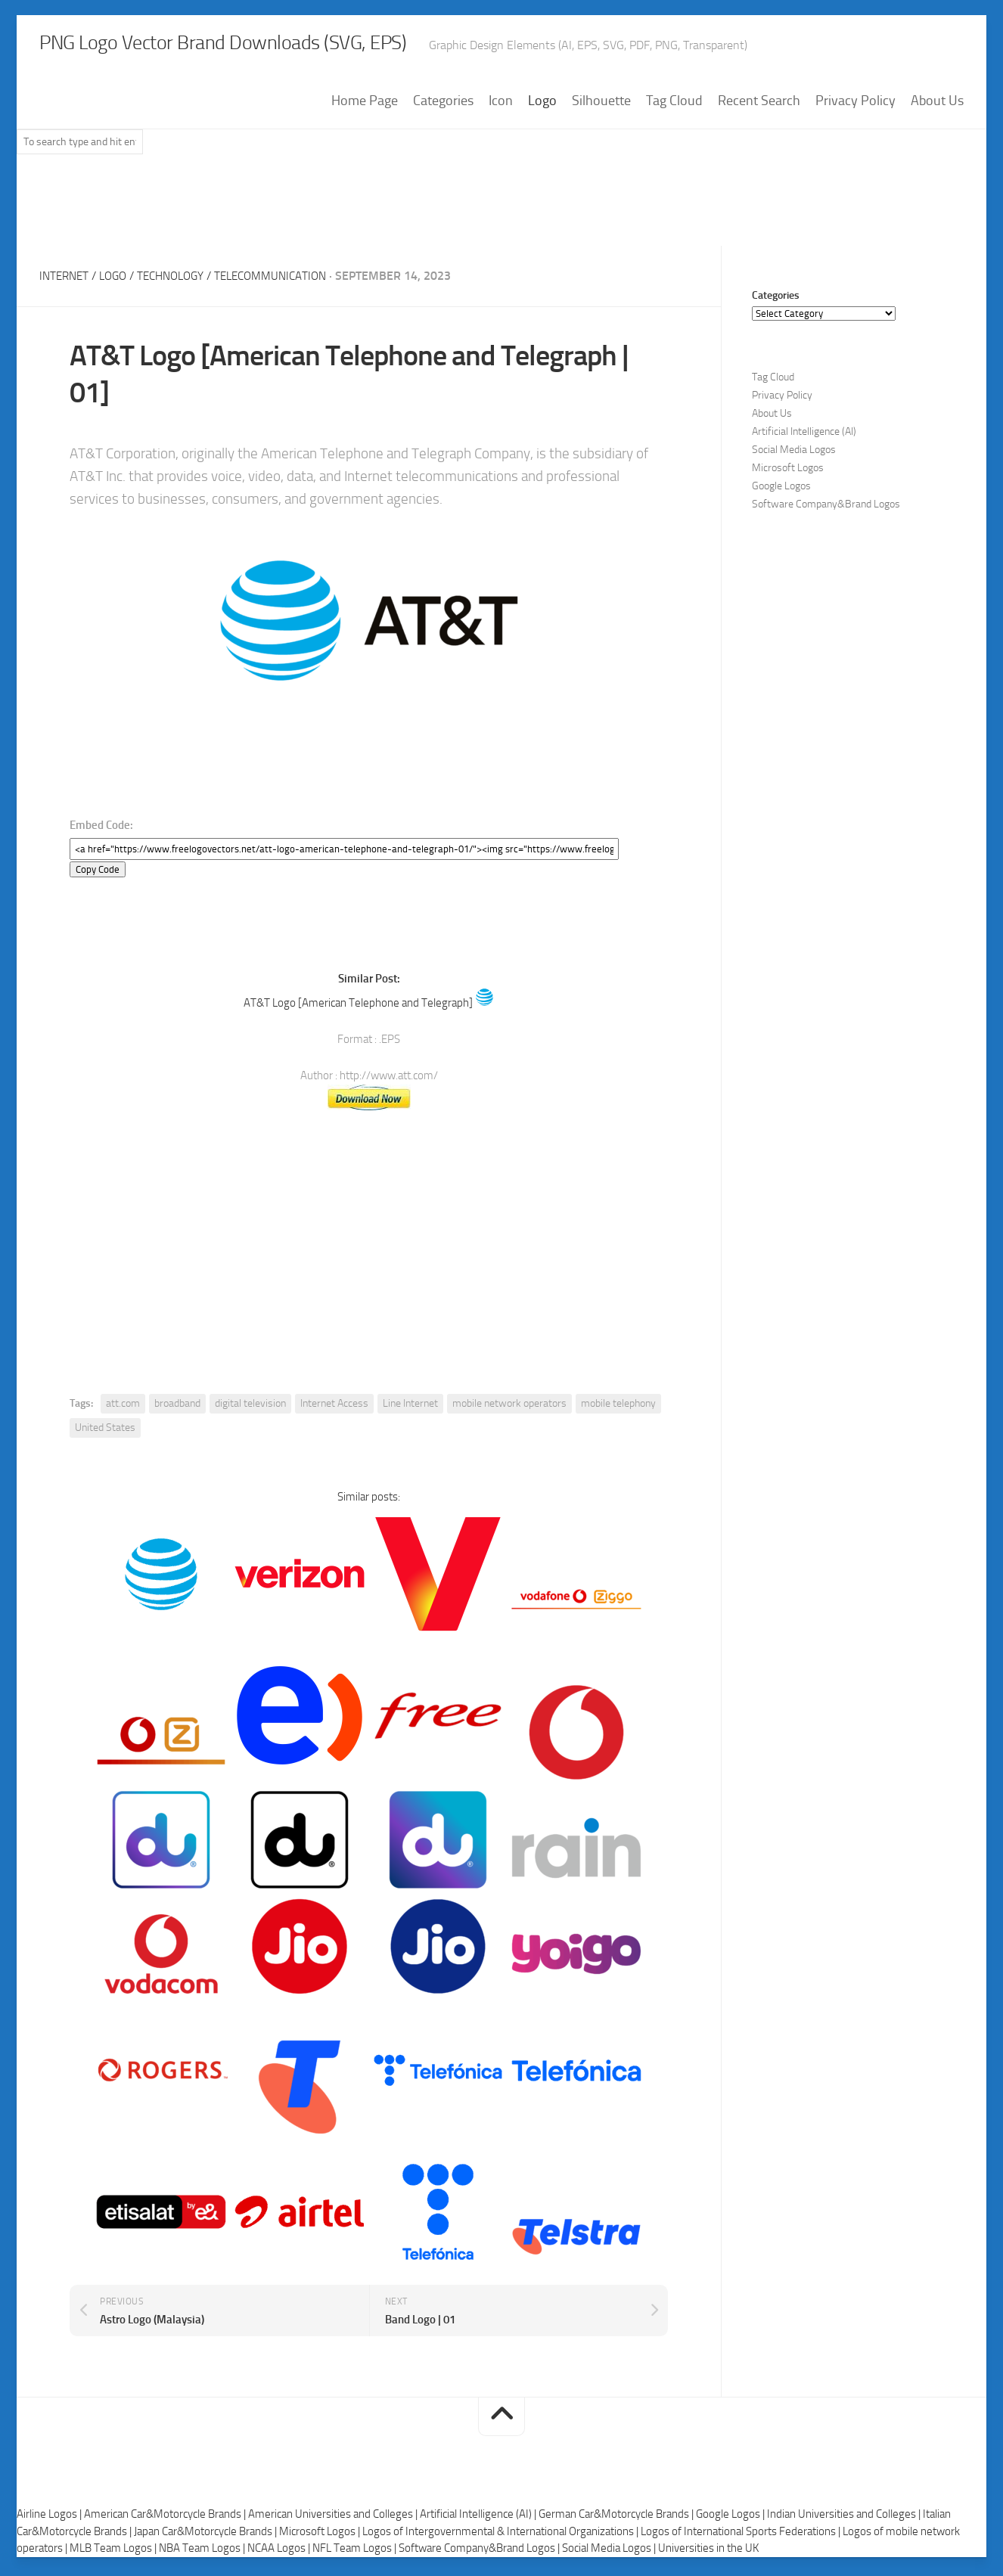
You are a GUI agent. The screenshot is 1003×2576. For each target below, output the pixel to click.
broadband (177, 1407)
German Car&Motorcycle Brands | (617, 2518)
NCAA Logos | (279, 2552)
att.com (123, 1407)
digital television (250, 1407)
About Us (937, 105)
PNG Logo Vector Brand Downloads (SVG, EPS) (293, 45)
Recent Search (759, 105)
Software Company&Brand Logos (826, 508)
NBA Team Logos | (203, 2552)
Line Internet (410, 1407)
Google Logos (781, 490)
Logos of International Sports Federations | (742, 2535)
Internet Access (334, 1407)
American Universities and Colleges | (334, 2518)
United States (105, 1431)
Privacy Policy (855, 105)
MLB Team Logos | (114, 2552)
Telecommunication (287, 280)
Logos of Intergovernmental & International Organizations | (501, 2535)
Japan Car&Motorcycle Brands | (206, 2535)
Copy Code (98, 873)
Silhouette (601, 105)
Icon (501, 105)
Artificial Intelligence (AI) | (479, 2518)
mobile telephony (618, 1407)
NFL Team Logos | (355, 2552)
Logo (542, 105)
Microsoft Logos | (320, 2535)
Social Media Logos (794, 454)
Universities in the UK (708, 2552)
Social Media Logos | (610, 2552)
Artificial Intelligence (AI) (804, 436)
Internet (65, 280)
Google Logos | (731, 2518)
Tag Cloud (674, 105)
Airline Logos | (50, 2518)
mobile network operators (509, 1407)
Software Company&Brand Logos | (480, 2552)
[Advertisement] (501, 211)
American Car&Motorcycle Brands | (166, 2518)
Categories (443, 105)
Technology (180, 280)
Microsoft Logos (788, 472)
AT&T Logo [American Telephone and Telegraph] (358, 1006)
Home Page (364, 105)
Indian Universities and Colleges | (845, 2518)
